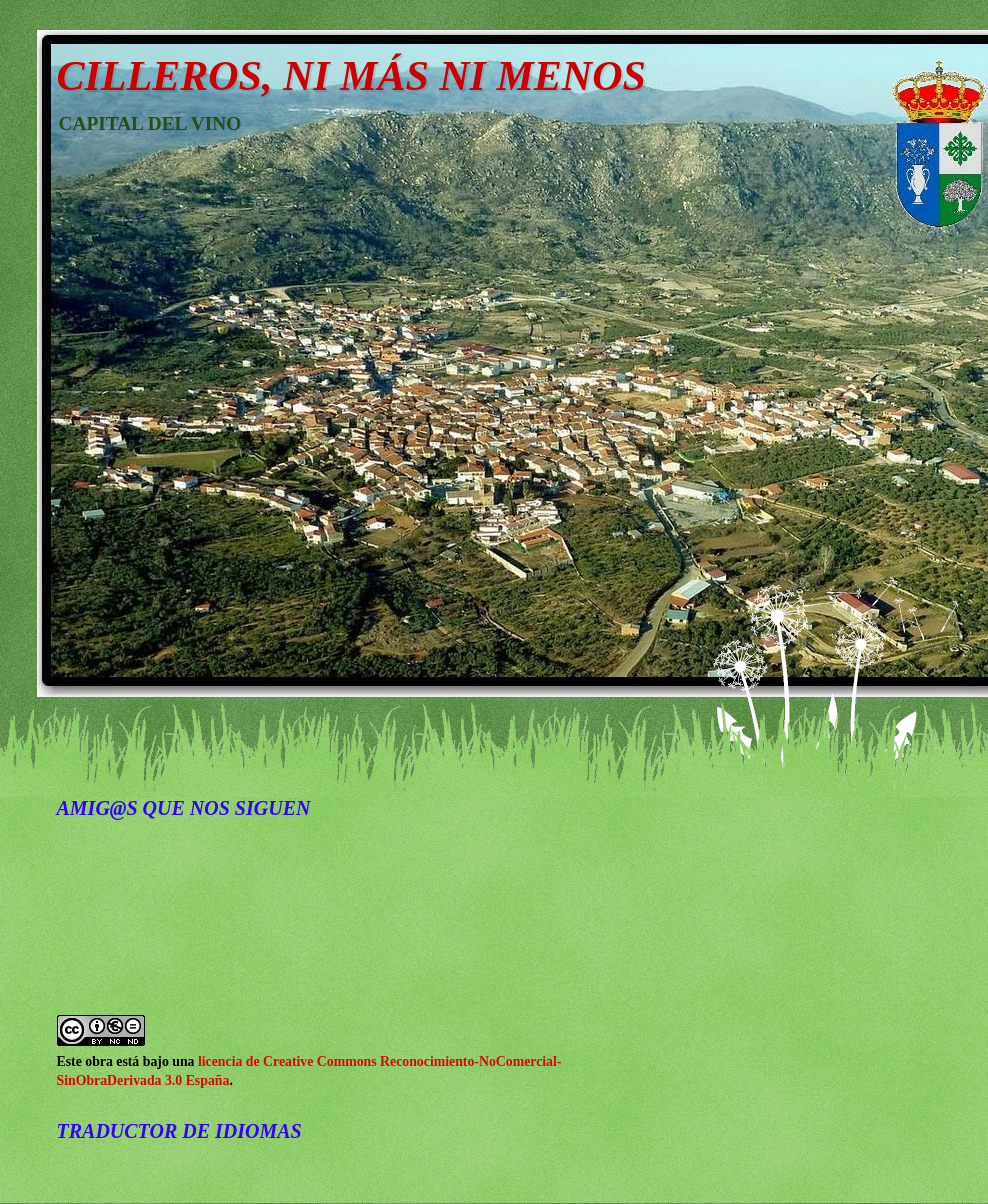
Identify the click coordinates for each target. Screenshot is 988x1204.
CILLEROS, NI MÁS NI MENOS (351, 76)
